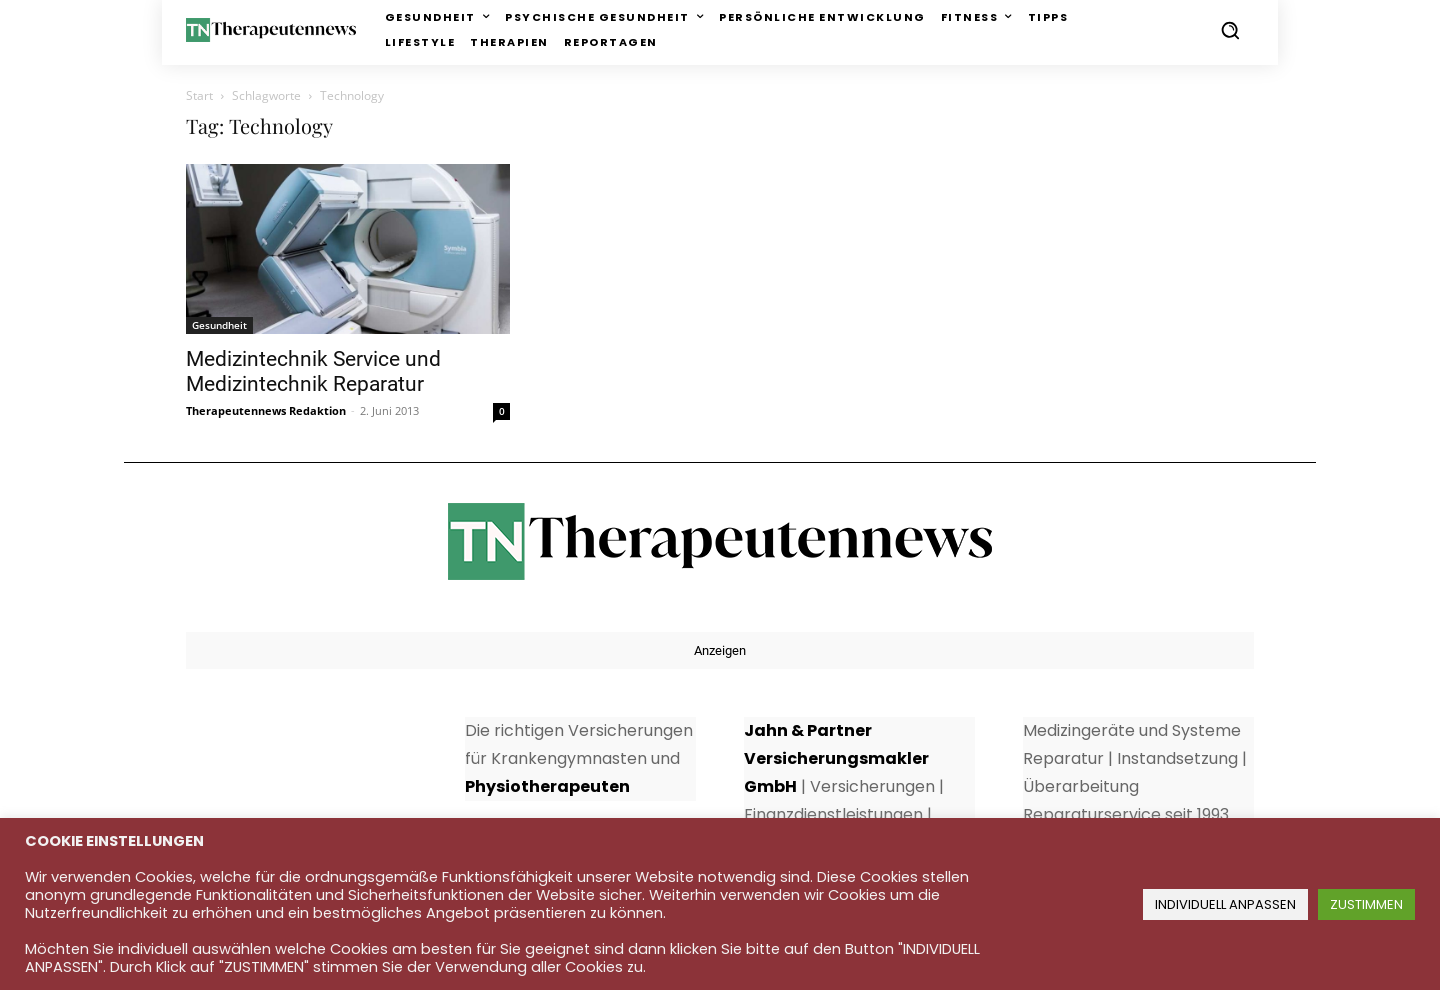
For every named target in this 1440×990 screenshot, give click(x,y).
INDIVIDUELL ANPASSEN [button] (1225, 904)
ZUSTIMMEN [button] (1366, 904)
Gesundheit (219, 325)
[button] (1230, 30)
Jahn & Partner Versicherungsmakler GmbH (836, 758)
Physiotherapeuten (547, 786)
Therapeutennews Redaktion (266, 410)
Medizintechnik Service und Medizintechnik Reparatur (313, 371)
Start (199, 95)
